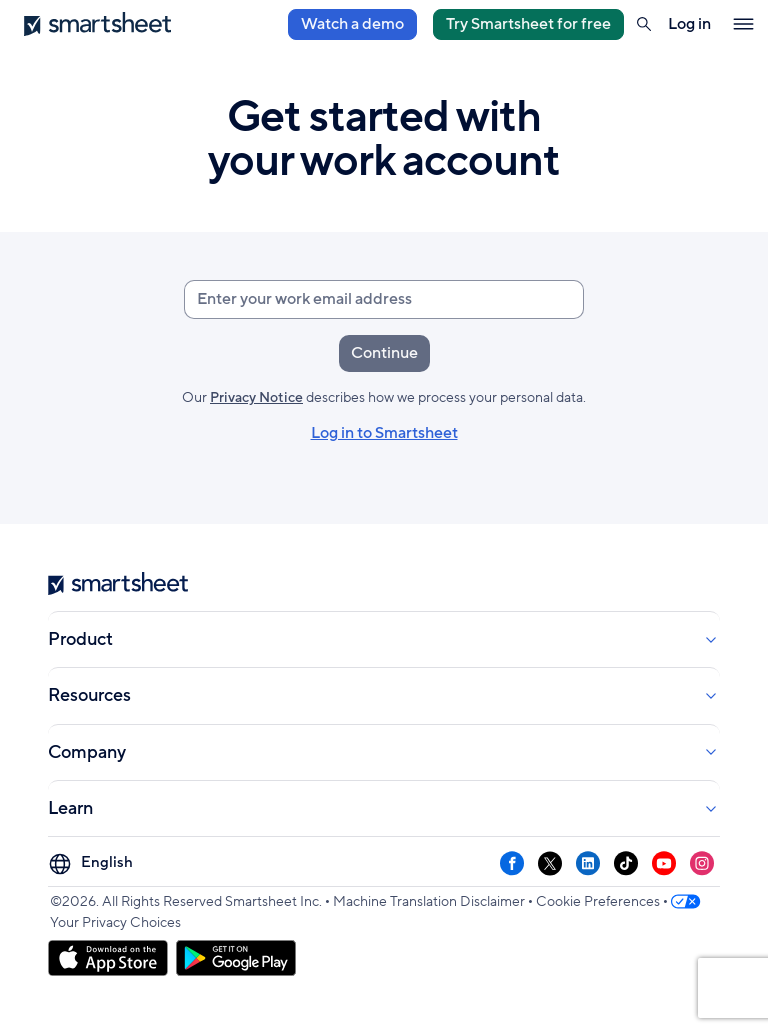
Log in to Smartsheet (384, 433)
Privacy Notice (256, 397)
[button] (644, 24)
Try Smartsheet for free (528, 24)
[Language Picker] (93, 863)
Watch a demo (352, 24)
